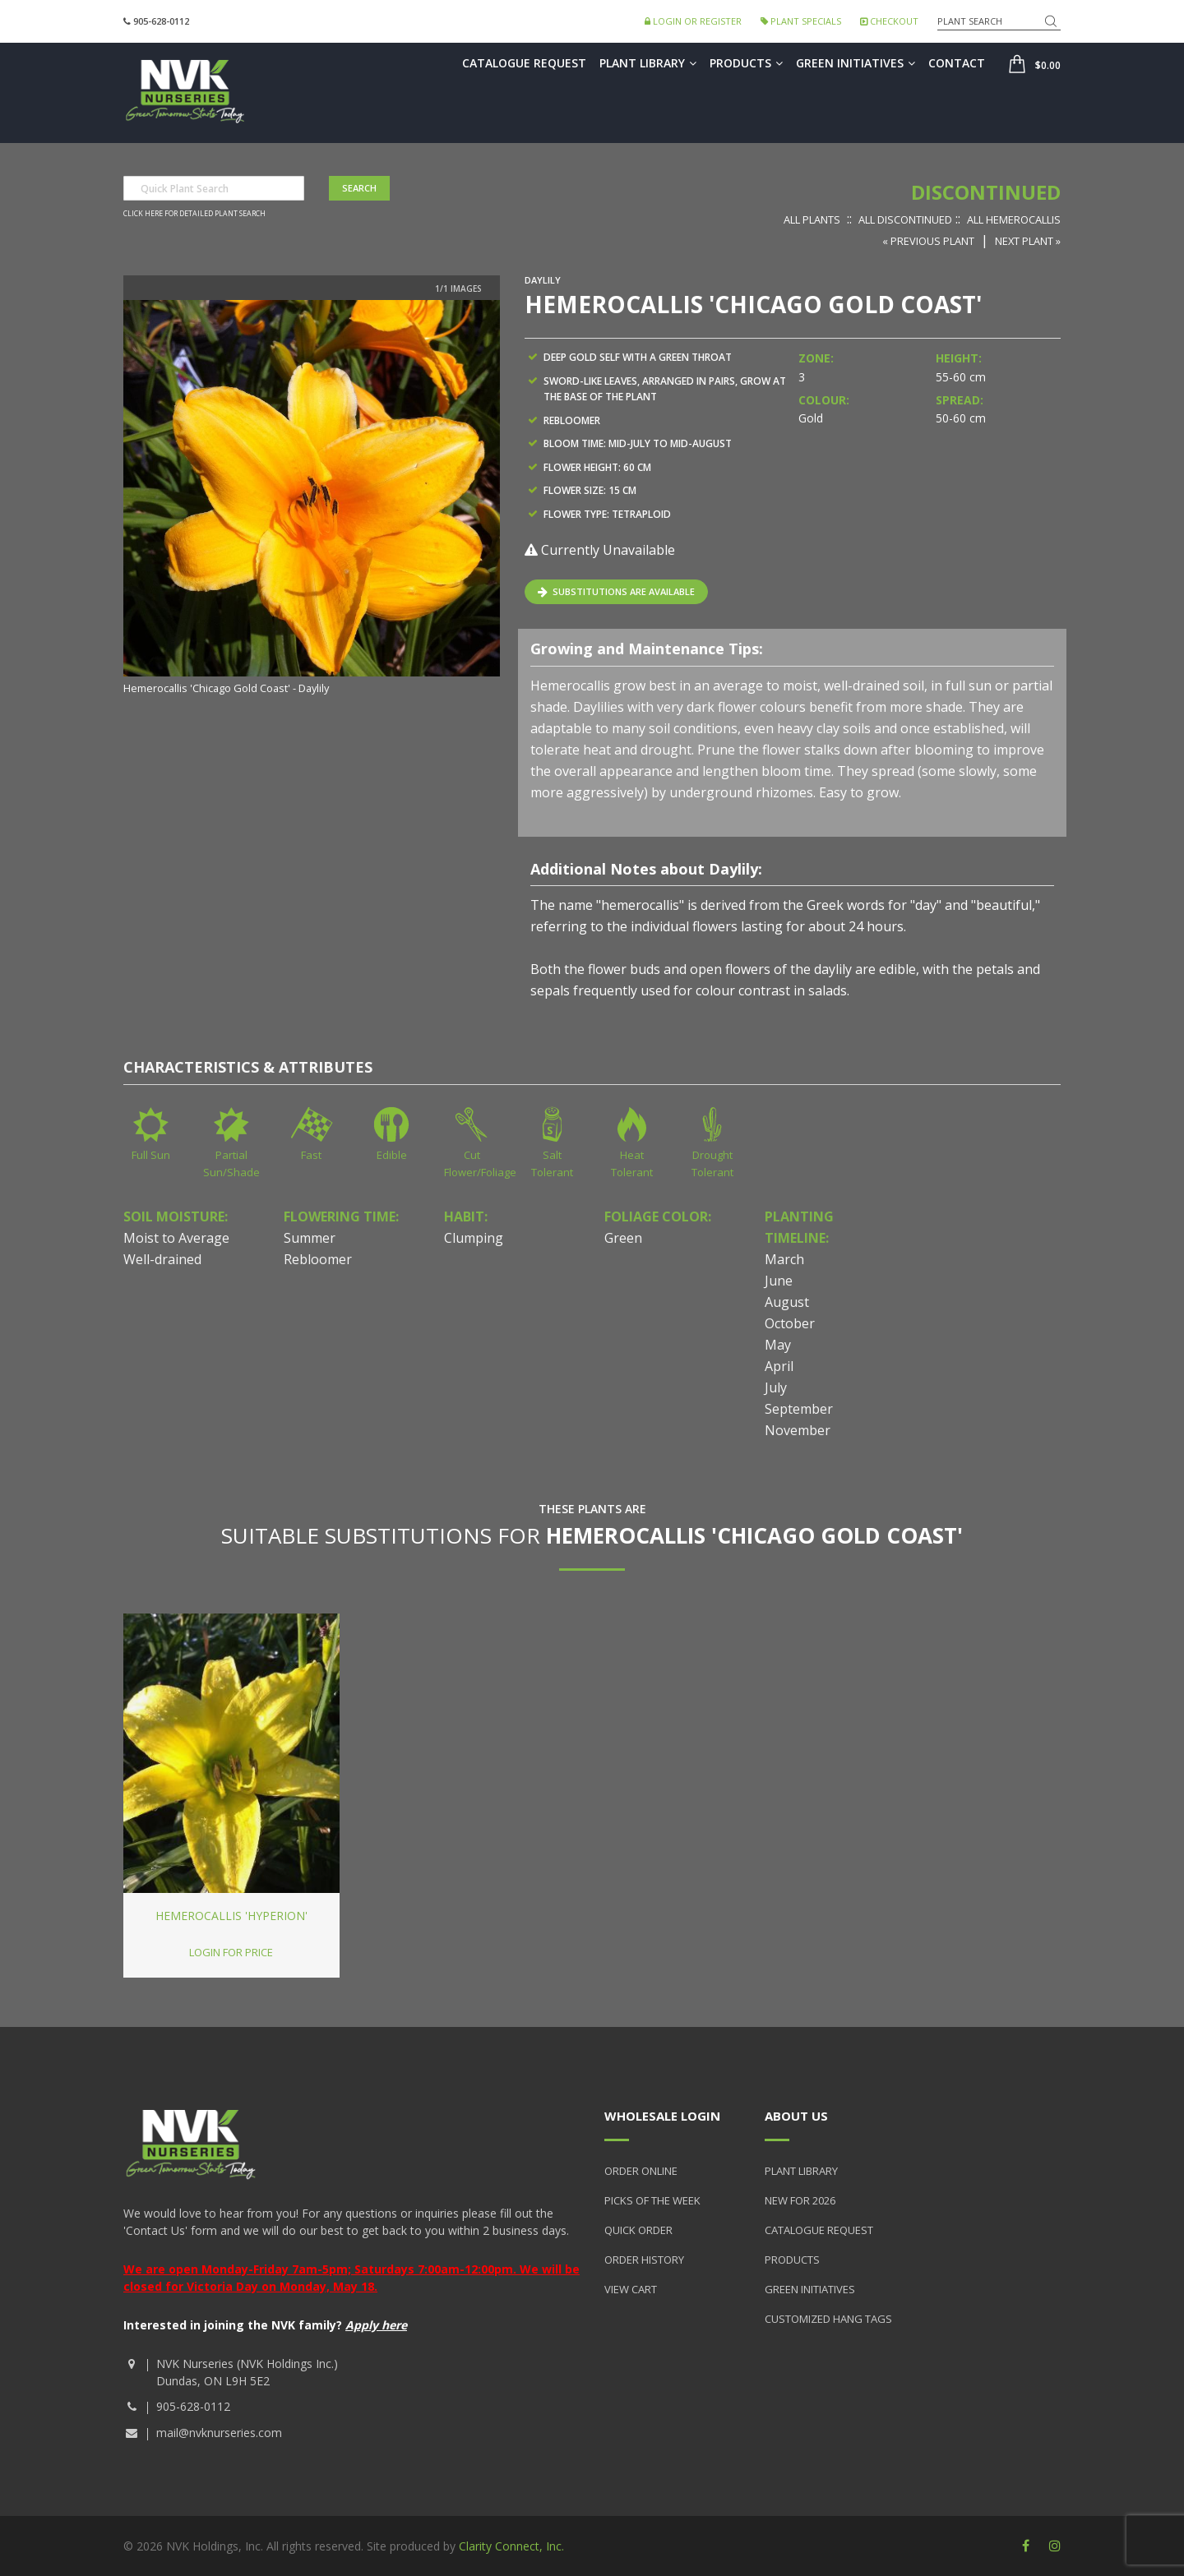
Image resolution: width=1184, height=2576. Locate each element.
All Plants (812, 219)
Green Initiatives (855, 63)
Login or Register (693, 21)
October (790, 1323)
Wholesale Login (662, 2115)
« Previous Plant (928, 240)
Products (746, 63)
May (778, 1345)
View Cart (630, 2289)
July (776, 1387)
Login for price (231, 1952)
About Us (796, 2115)
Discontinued (986, 191)
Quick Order (638, 2230)
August (787, 1302)
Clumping (473, 1238)
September (799, 1409)
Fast (311, 1154)
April (779, 1366)
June (779, 1281)
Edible (392, 1154)
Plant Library (647, 63)
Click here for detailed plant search (194, 214)
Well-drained (162, 1259)
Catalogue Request (524, 63)
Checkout (889, 21)
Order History (644, 2259)
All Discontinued (905, 219)
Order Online (641, 2170)
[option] (311, 499)
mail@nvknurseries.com (219, 2432)
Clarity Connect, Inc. (511, 2546)
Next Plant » (1028, 240)
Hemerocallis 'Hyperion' (231, 1915)
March (784, 1259)
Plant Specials (801, 21)
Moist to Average (176, 1238)
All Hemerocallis (1014, 219)
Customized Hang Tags (828, 2318)
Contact (956, 63)
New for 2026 (800, 2200)
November (797, 1430)
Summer (309, 1238)
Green (623, 1238)
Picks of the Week (652, 2200)
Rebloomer (318, 1259)
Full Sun (151, 1154)
